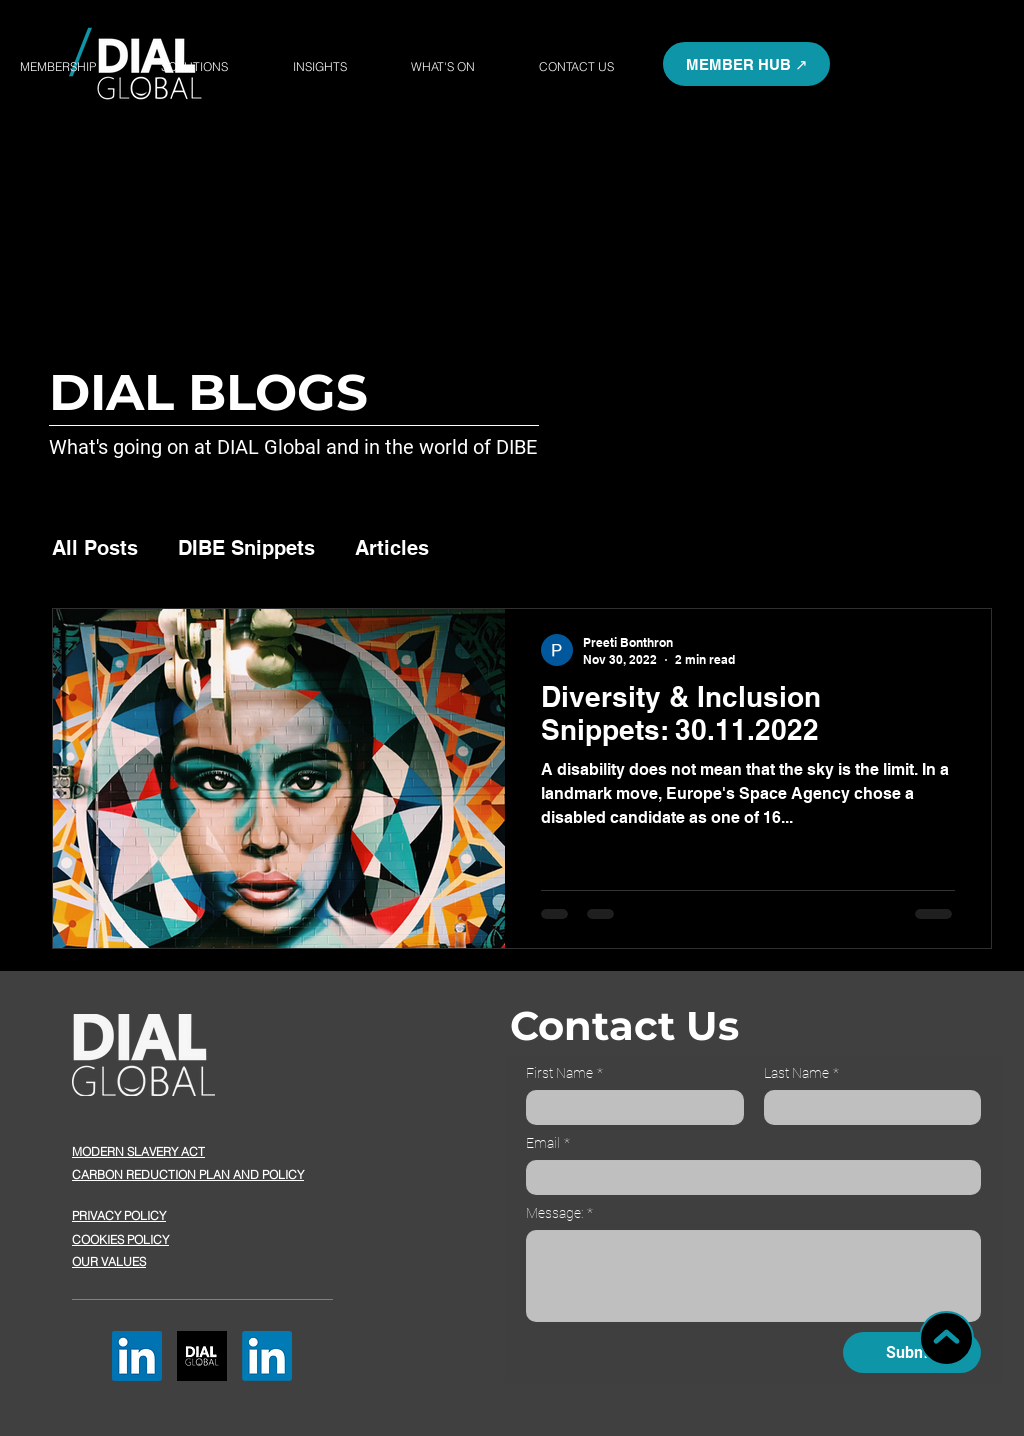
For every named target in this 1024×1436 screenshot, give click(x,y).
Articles (392, 548)
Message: (559, 1213)
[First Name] (629, 1107)
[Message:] (753, 1276)
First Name (564, 1073)
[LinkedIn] (137, 1356)
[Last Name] (867, 1107)
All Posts (95, 548)
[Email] (747, 1177)
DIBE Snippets (246, 548)
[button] (746, 64)
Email (548, 1143)
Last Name (801, 1073)
